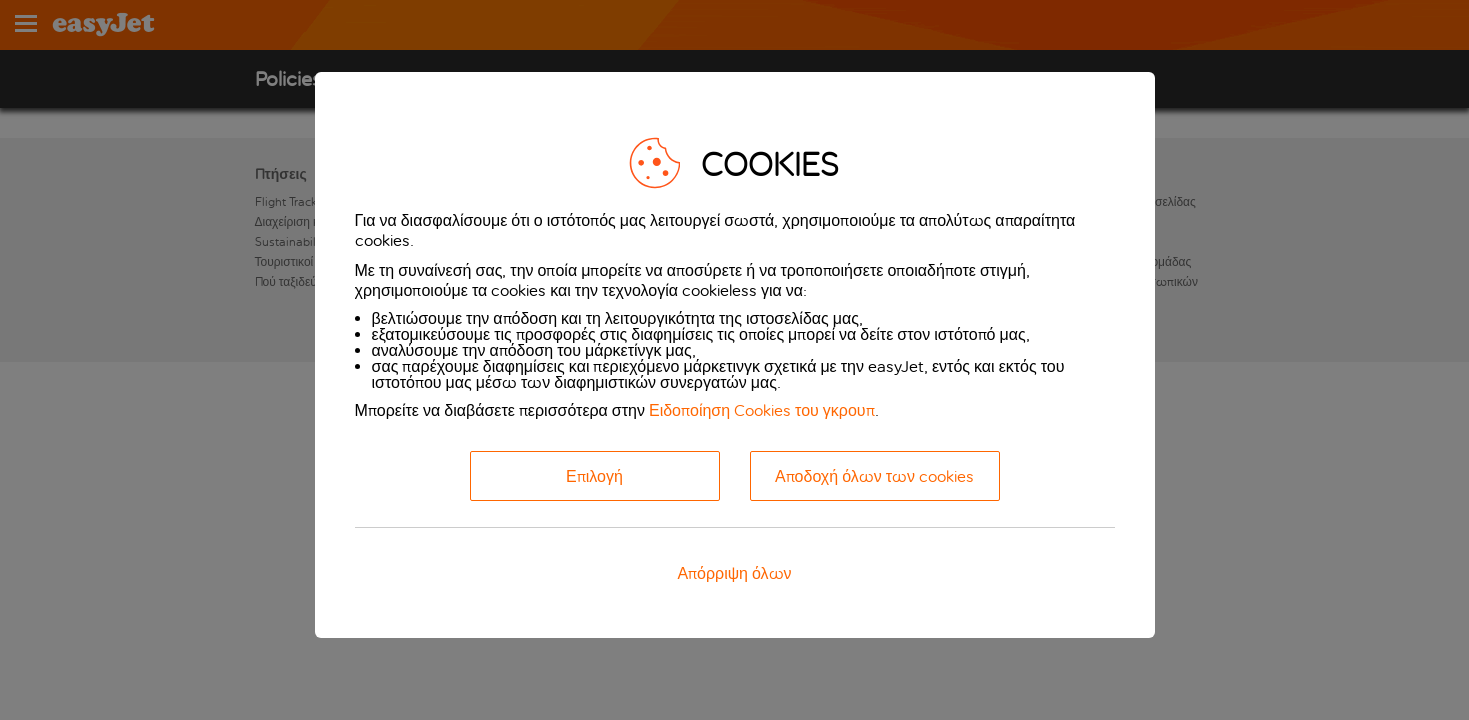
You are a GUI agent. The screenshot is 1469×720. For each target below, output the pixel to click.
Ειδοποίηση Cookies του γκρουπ (762, 410)
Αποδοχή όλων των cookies (874, 476)
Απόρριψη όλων (734, 573)
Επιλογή (594, 476)
